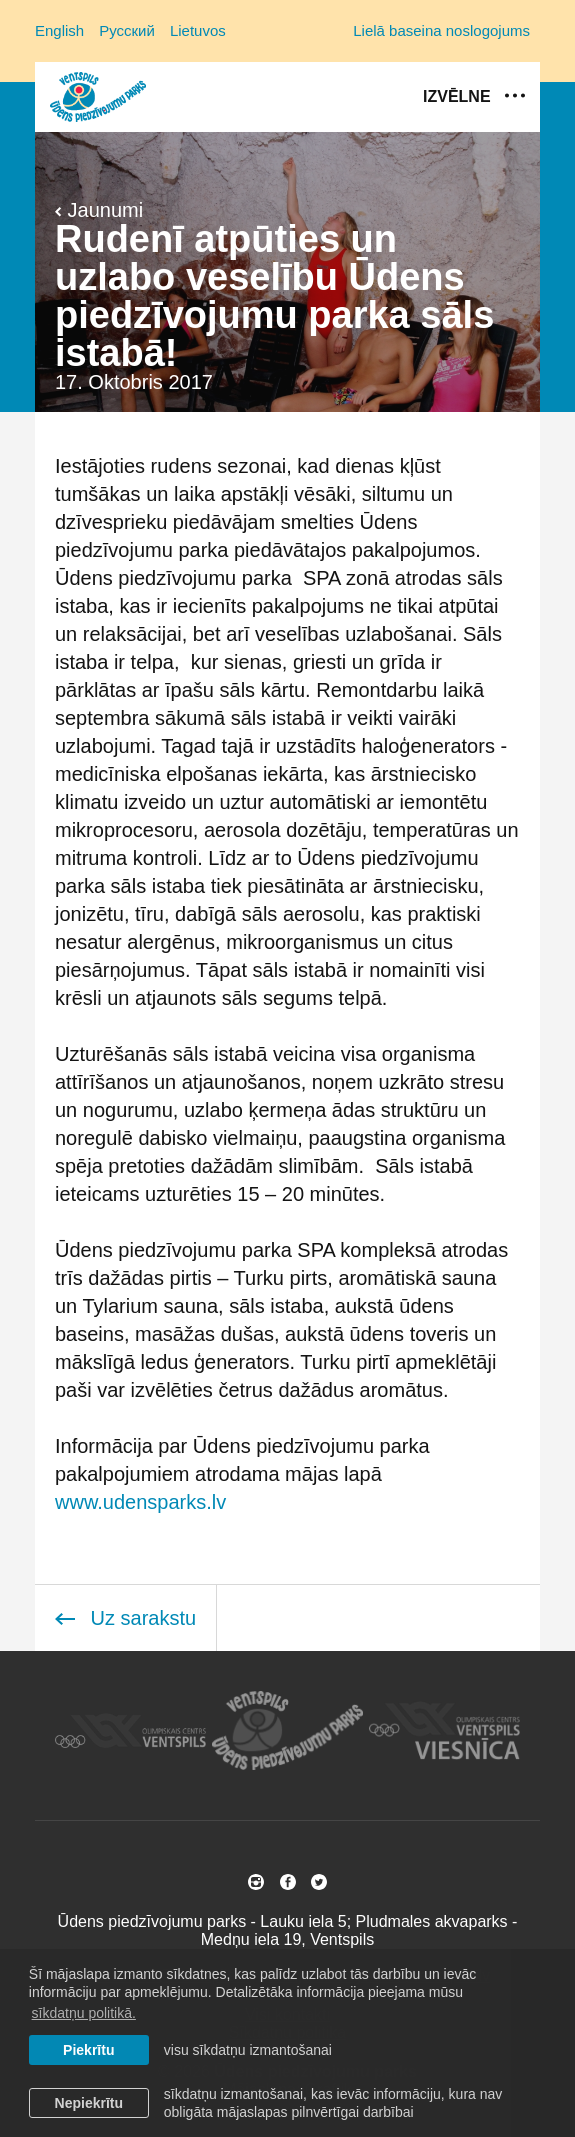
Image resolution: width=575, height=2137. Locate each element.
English (59, 30)
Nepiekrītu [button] (89, 2103)
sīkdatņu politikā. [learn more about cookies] (84, 2013)
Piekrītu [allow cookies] (88, 2050)
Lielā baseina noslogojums (441, 30)
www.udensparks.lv (140, 1502)
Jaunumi (99, 210)
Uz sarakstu (125, 1618)
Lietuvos (198, 30)
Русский (127, 30)
